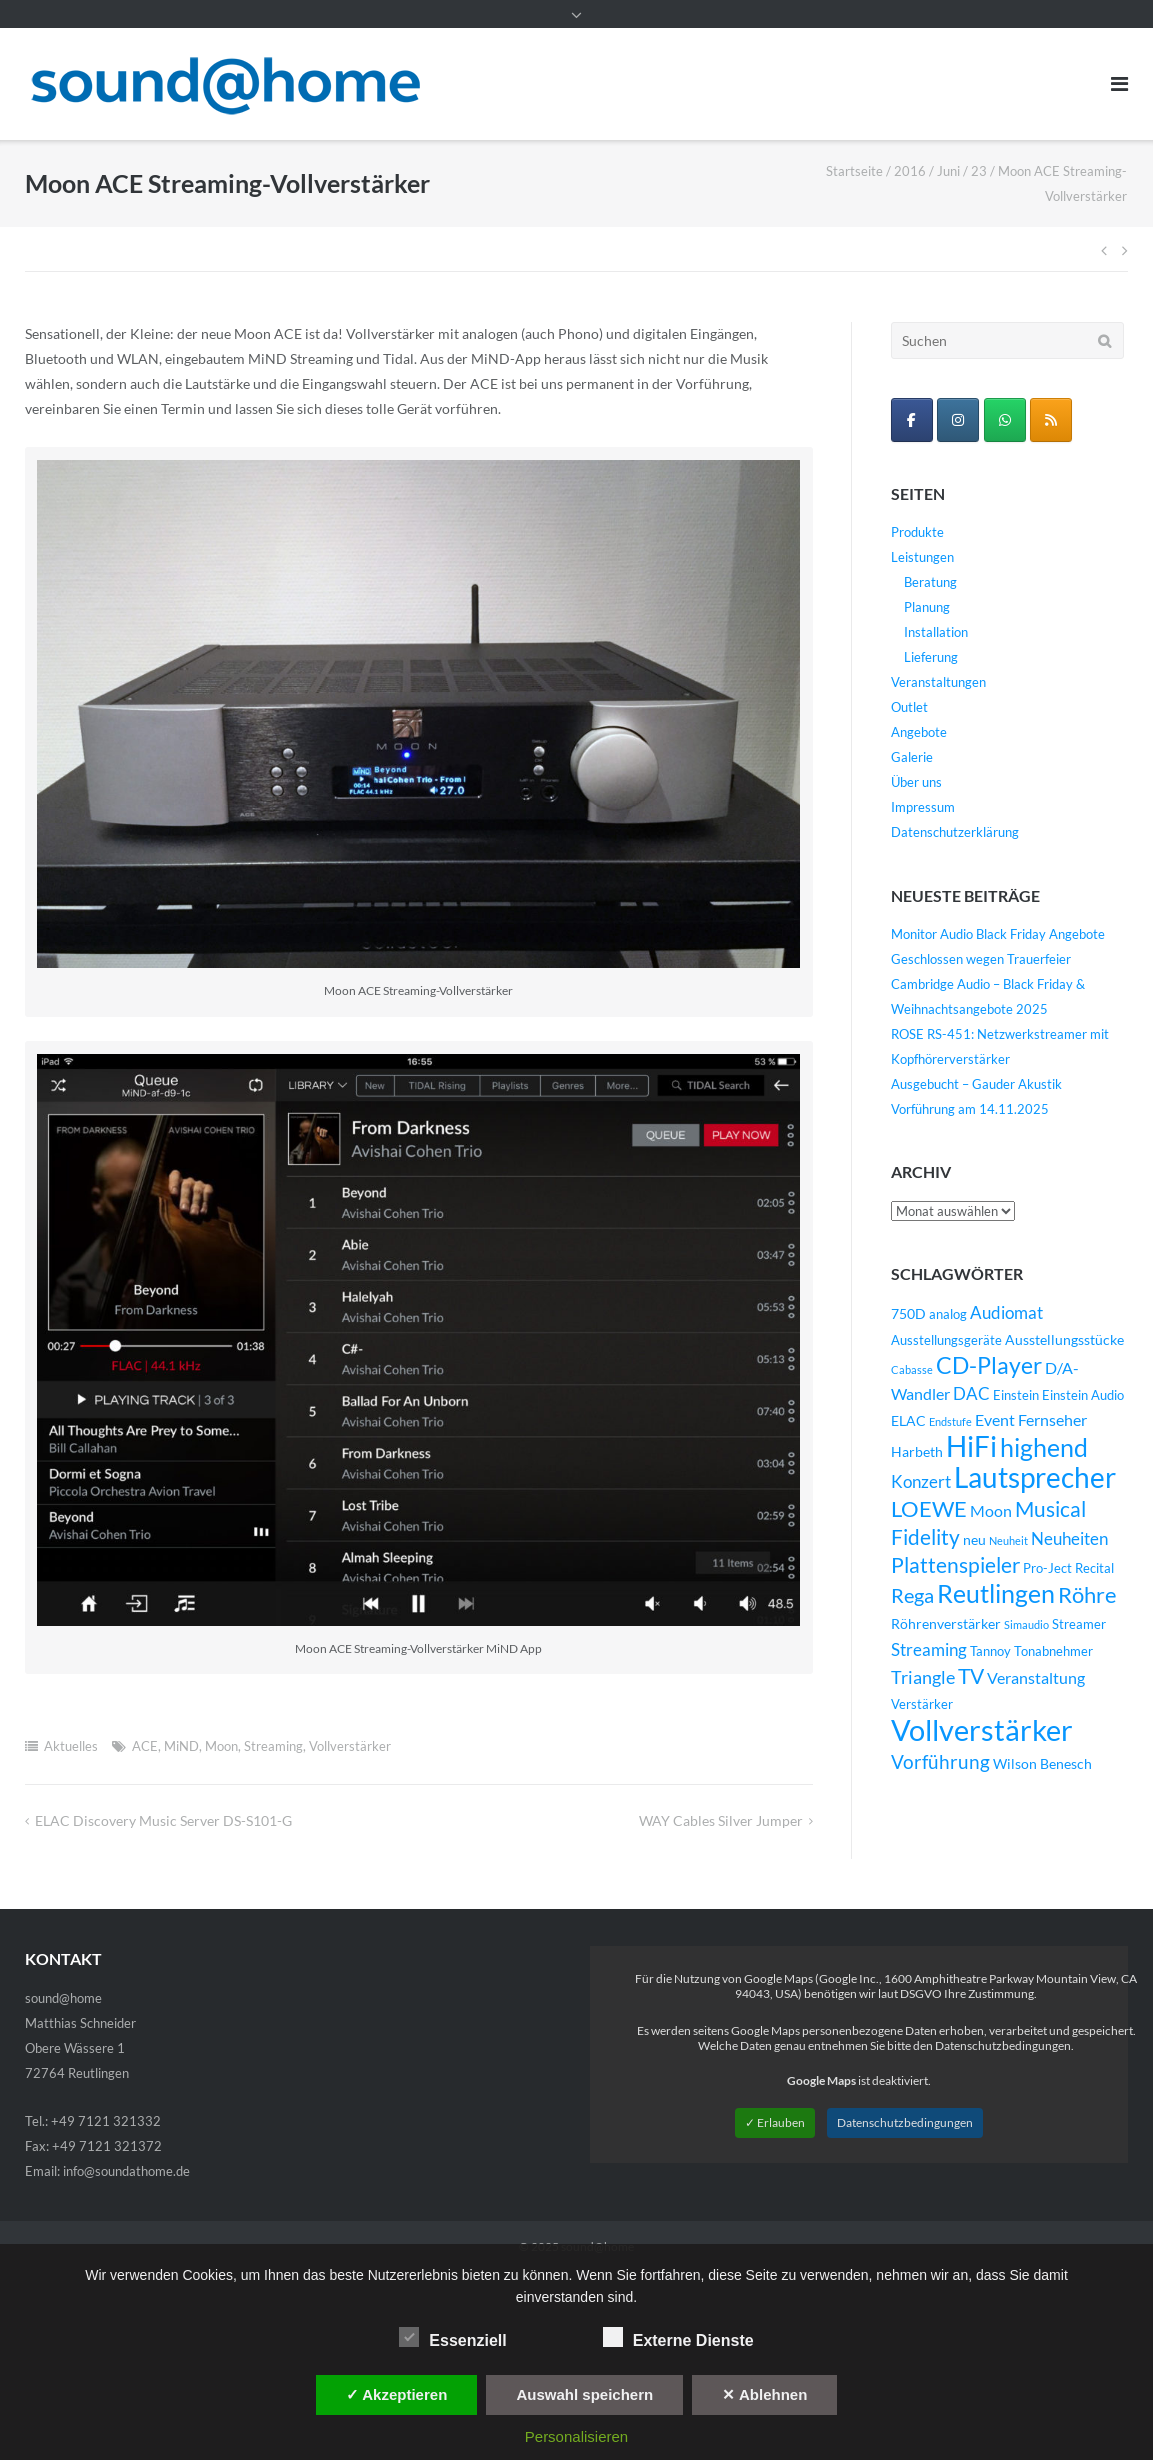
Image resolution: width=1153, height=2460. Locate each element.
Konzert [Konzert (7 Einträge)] (921, 1482)
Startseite (854, 171)
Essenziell (452, 2337)
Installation (936, 632)
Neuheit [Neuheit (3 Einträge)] (1008, 1540)
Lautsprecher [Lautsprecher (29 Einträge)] (1035, 1477)
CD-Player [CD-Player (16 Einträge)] (989, 1365)
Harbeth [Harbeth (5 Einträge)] (917, 1451)
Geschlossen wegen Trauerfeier (981, 959)
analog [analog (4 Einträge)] (948, 1314)
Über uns (916, 782)
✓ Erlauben (775, 2122)
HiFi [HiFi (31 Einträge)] (971, 1446)
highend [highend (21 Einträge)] (1044, 1447)
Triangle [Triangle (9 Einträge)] (923, 1677)
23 (979, 171)
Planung (927, 607)
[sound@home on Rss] (1051, 420)
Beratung (930, 582)
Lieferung (931, 657)
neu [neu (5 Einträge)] (974, 1539)
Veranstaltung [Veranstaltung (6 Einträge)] (1036, 1678)
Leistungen (922, 557)
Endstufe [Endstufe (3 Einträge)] (950, 1421)
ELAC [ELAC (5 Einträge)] (908, 1420)
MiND (181, 1746)
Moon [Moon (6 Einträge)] (991, 1511)
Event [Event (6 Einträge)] (995, 1420)
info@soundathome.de (126, 2171)
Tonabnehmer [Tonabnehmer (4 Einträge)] (1053, 1651)
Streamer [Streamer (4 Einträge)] (1079, 1624)
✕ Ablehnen (764, 2394)
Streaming (273, 1746)
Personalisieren (576, 2436)
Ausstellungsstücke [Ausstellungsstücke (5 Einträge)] (1064, 1339)
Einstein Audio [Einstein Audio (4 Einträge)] (1083, 1395)
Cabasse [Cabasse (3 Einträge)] (912, 1369)
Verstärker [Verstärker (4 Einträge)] (922, 1704)
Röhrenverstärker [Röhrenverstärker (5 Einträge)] (946, 1623)
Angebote (919, 732)
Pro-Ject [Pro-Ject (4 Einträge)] (1047, 1568)
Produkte (917, 532)
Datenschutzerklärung (955, 832)
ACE (145, 1746)
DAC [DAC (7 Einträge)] (971, 1394)
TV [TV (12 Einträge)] (971, 1676)
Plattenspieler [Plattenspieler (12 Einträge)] (955, 1565)
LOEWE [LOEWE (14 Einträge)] (929, 1508)
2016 (910, 171)
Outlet (909, 707)
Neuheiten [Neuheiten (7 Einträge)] (1069, 1539)
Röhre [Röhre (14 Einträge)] (1087, 1594)
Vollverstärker (350, 1746)
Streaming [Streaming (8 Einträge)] (929, 1649)
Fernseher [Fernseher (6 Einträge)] (1052, 1420)
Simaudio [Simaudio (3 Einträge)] (1026, 1624)
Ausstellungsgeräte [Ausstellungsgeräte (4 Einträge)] (946, 1340)
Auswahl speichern (584, 2394)
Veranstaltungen (938, 682)
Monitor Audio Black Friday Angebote (998, 934)
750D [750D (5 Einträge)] (908, 1313)
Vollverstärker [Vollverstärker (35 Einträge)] (982, 1729)
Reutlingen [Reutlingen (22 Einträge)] (996, 1593)
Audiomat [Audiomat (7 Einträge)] (1006, 1313)
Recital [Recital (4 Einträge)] (1094, 1568)
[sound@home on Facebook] (912, 420)
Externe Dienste (678, 2337)
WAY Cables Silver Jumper (721, 1820)
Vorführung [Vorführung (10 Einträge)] (940, 1761)
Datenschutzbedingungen (905, 2122)
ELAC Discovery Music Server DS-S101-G (163, 1820)
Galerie (912, 757)
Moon (221, 1746)
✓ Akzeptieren (397, 2394)
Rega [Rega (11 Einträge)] (912, 1595)
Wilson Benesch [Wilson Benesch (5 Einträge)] (1042, 1763)
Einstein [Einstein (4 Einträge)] (1016, 1395)
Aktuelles (71, 1746)
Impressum (923, 807)
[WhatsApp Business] (1005, 420)
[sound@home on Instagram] (958, 420)
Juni (948, 171)
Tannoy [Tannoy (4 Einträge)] (990, 1651)
